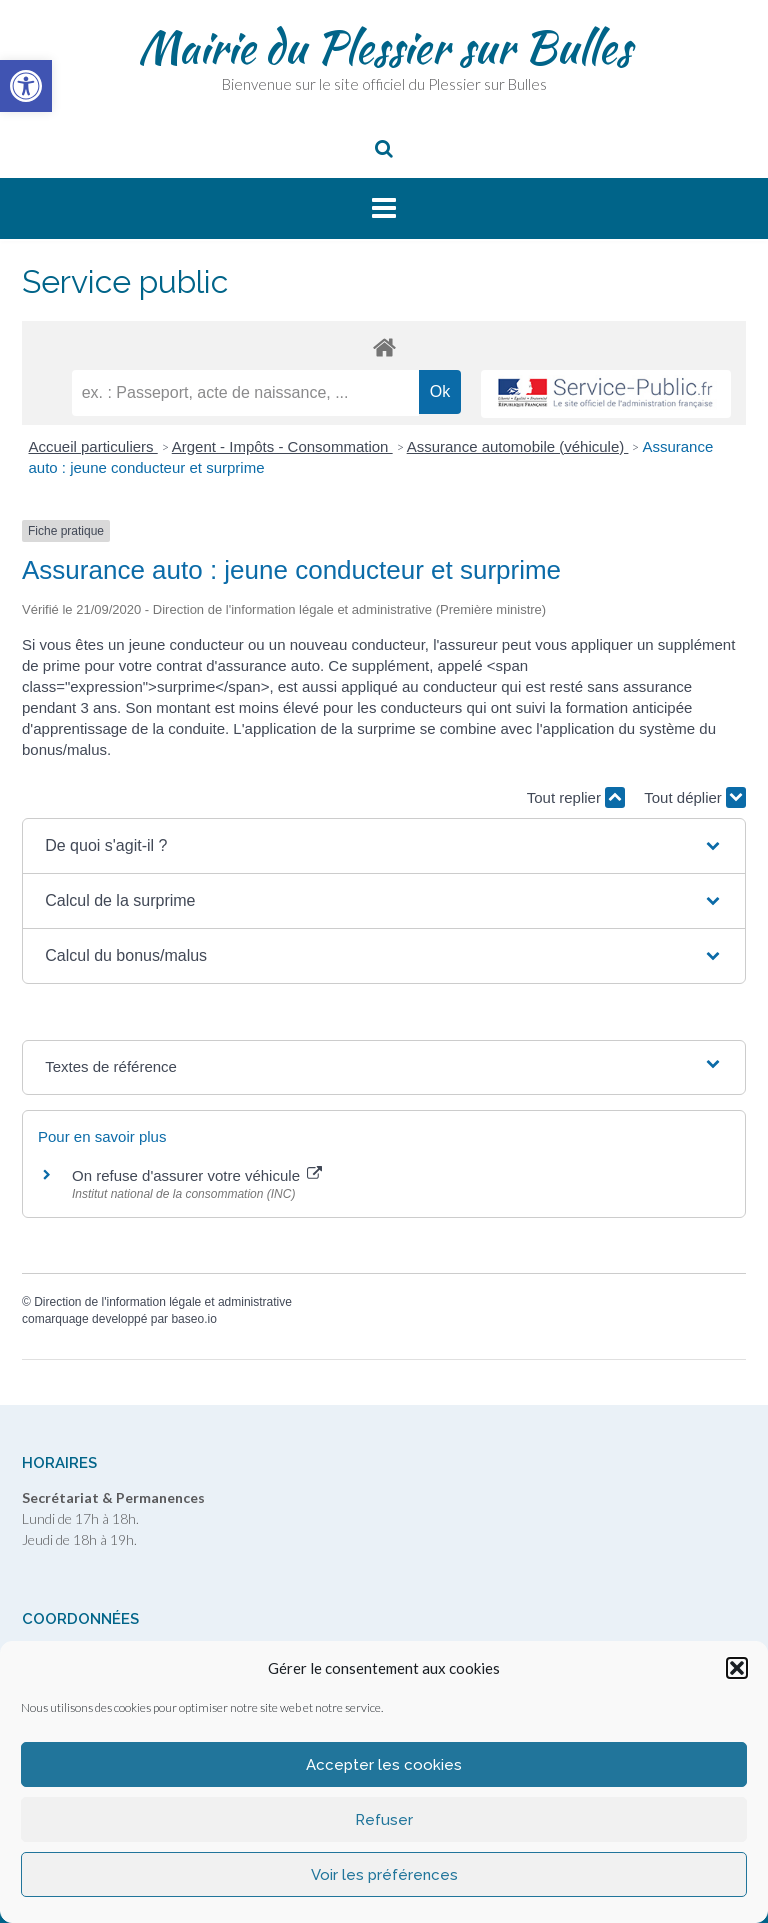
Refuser (384, 1820)
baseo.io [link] (193, 1319)
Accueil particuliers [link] (93, 446)
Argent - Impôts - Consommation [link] (282, 446)
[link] (26, 86)
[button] (737, 1668)
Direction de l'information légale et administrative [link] (163, 1302)
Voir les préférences (384, 1875)
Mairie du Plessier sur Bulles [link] (384, 47)
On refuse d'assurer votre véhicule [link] (197, 1175)
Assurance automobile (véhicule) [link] (518, 446)
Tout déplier (695, 797)
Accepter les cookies (384, 1765)
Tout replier (576, 797)
